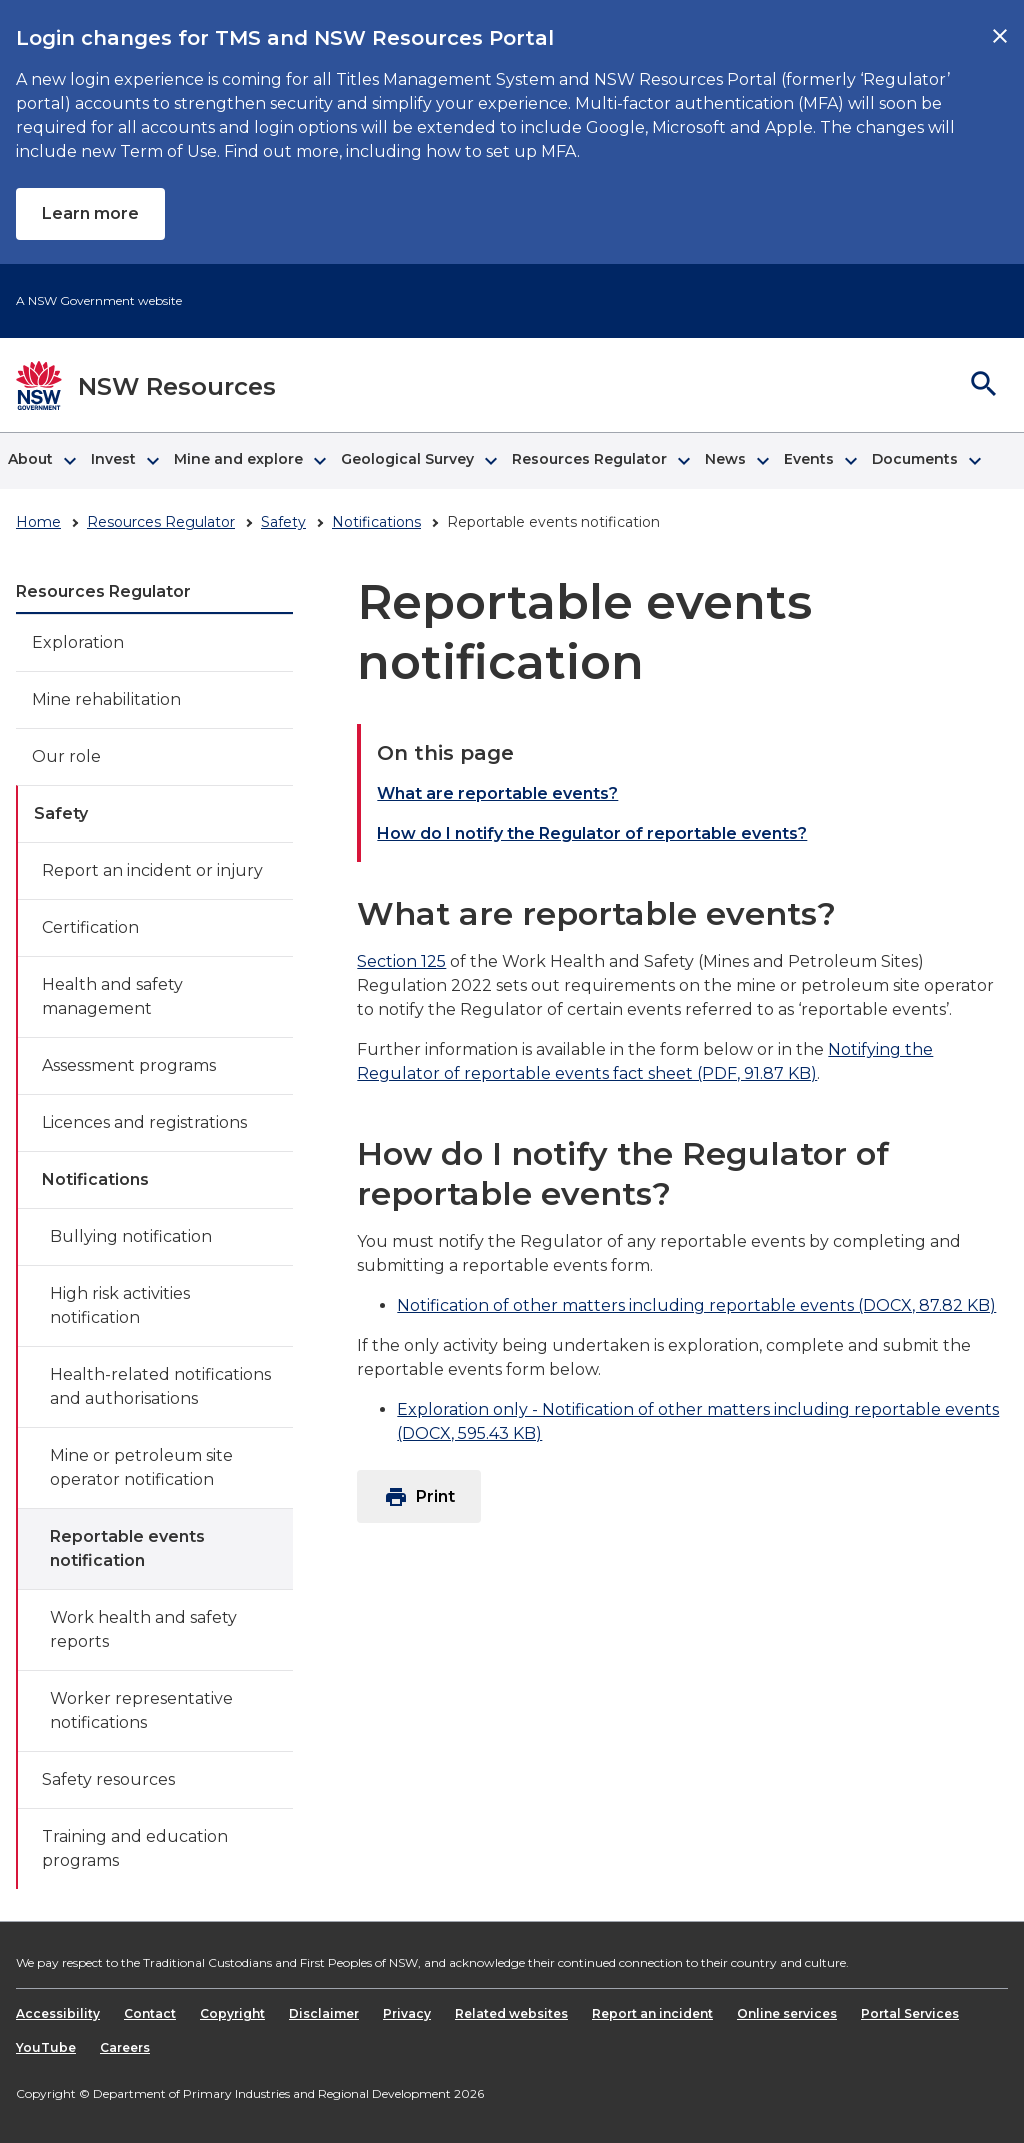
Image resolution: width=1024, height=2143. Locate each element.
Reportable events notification (127, 1548)
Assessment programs (129, 1065)
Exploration (78, 642)
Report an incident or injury (152, 870)
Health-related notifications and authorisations (160, 1386)
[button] (41, 461)
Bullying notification (131, 1236)
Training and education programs (135, 1848)
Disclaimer (324, 2013)
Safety (283, 522)
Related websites (511, 2013)
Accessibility (58, 2013)
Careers (125, 2047)
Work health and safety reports (143, 1629)
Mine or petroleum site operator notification (141, 1467)
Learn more (90, 213)
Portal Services (910, 2013)
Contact (150, 2013)
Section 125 (401, 961)
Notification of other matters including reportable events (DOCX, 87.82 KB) (696, 1305)
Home (38, 522)
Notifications (376, 522)
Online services (787, 2013)
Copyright (232, 2013)
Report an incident (652, 2013)
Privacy (407, 2013)
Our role (66, 756)
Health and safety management (112, 996)
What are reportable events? (497, 793)
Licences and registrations (144, 1122)
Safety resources (108, 1779)
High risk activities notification (120, 1305)
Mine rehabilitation (106, 699)
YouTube (46, 2047)
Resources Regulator (161, 522)
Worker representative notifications (141, 1710)
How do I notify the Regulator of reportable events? (592, 833)
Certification (90, 927)
